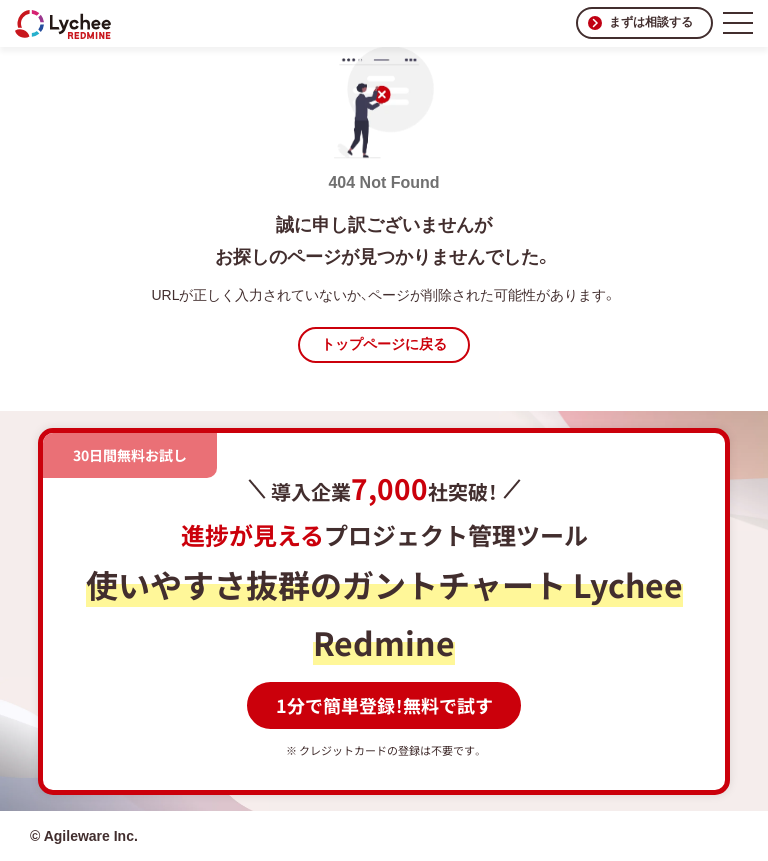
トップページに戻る (384, 344)
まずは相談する (651, 22)
